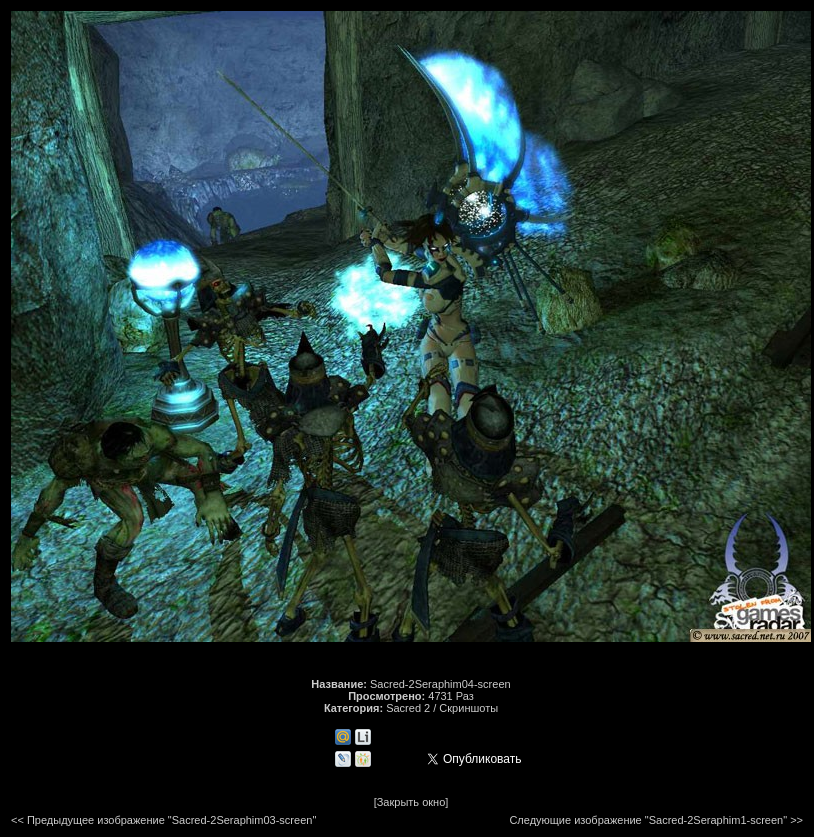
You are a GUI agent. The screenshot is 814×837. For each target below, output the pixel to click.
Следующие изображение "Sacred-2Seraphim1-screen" (648, 820)
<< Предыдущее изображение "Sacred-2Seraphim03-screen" (163, 820)
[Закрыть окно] (411, 802)
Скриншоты (468, 708)
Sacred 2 (408, 708)
